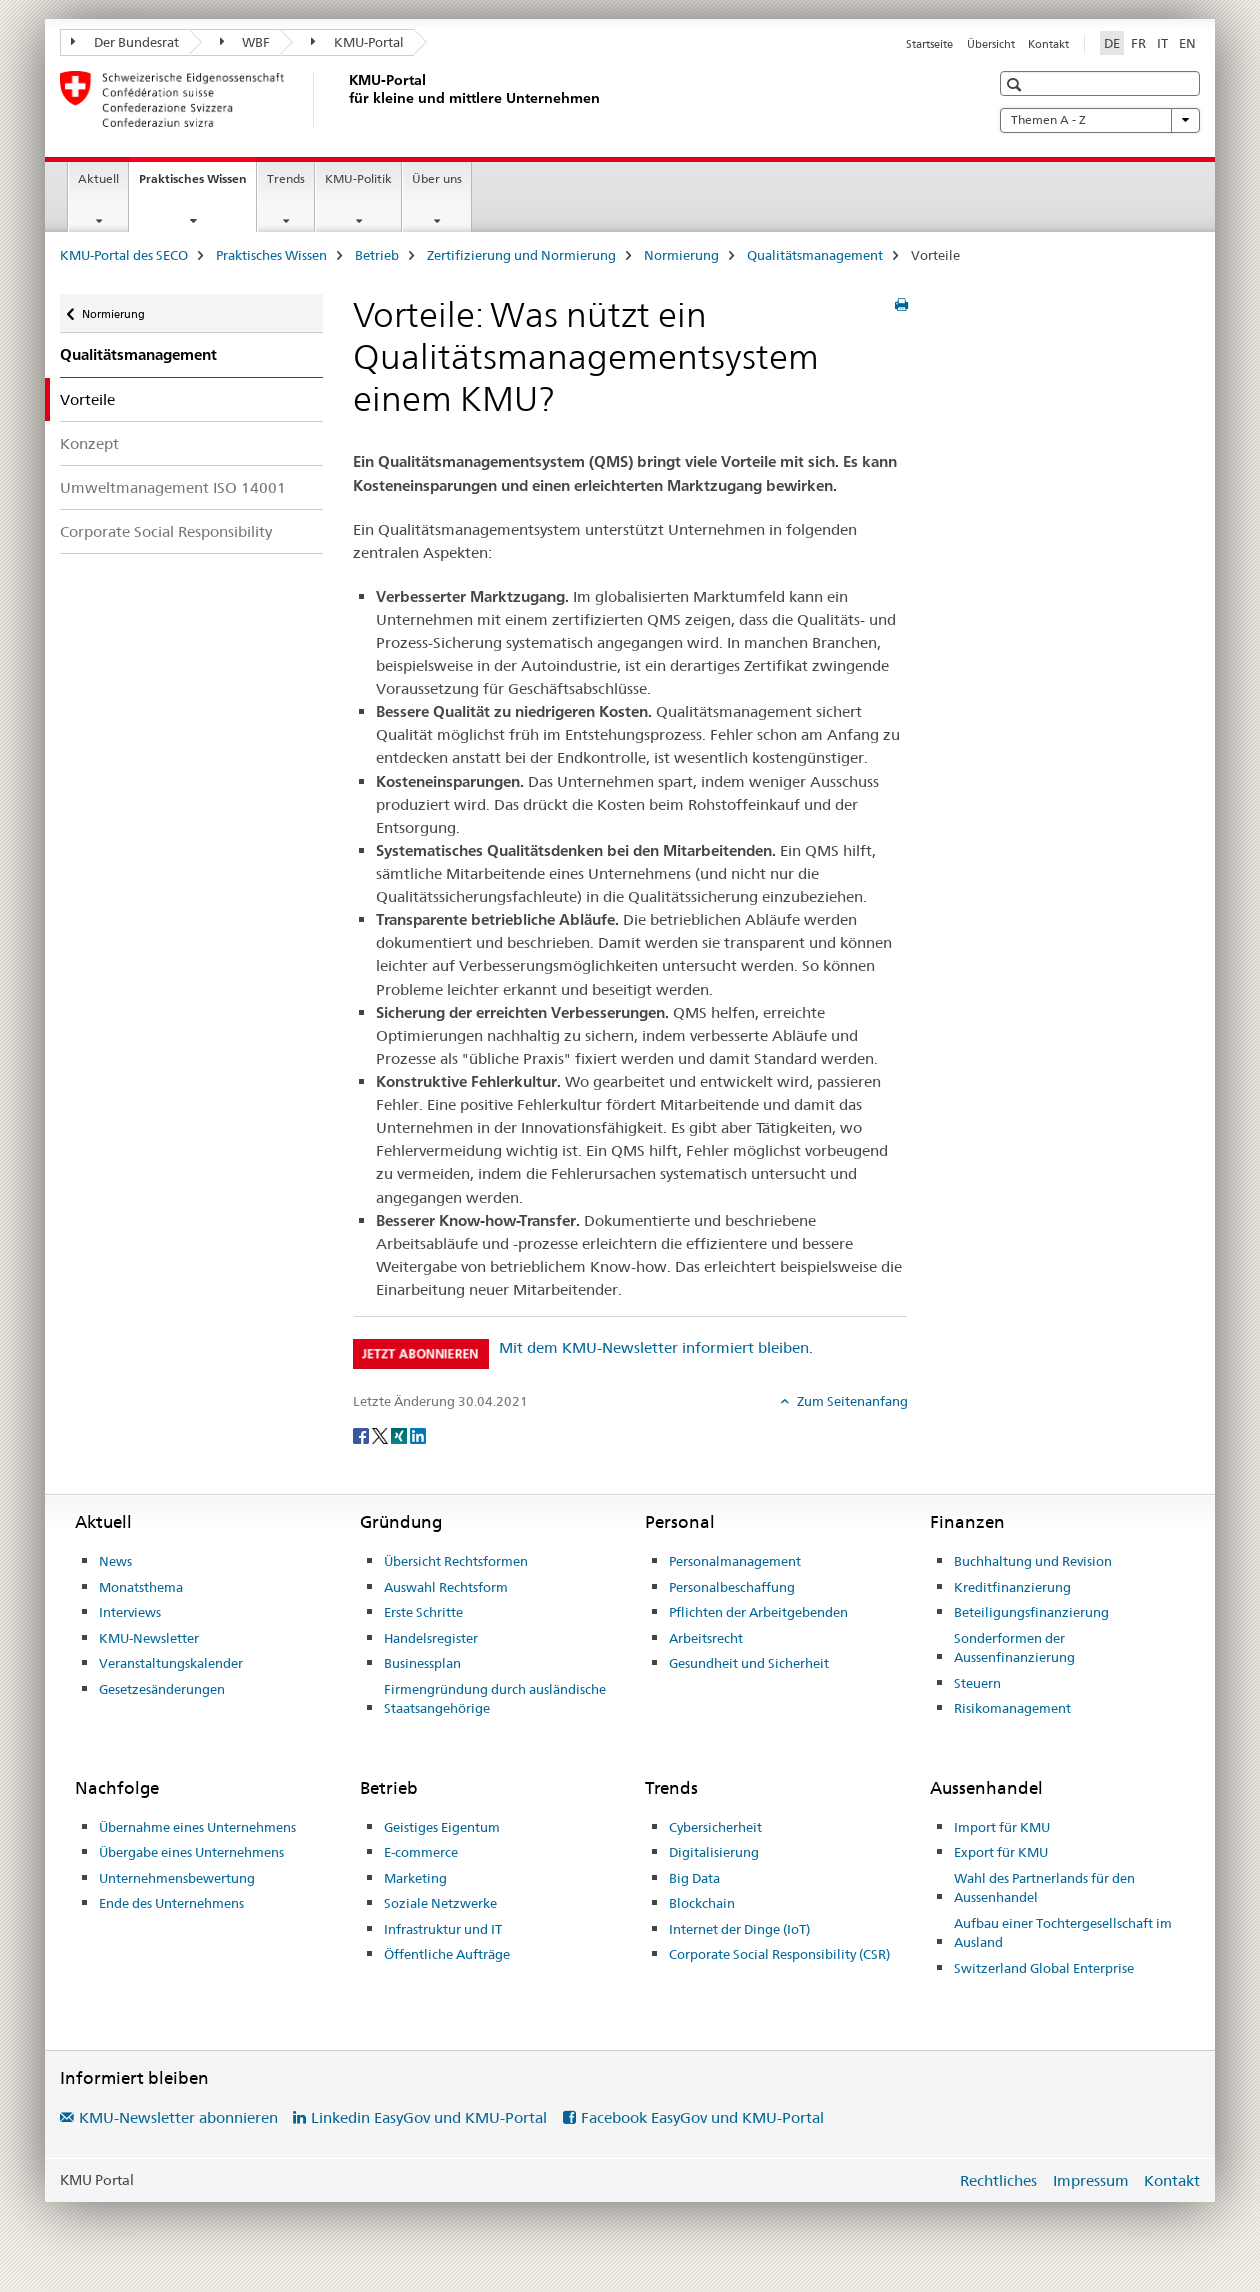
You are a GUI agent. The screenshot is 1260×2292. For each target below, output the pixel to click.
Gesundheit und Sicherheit (749, 1663)
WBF (245, 42)
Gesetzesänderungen (162, 1689)
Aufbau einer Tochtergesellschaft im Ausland (1063, 1933)
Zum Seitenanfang (851, 1401)
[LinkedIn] (418, 1434)
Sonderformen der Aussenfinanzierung (1014, 1648)
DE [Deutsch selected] (1112, 43)
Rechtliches (998, 2180)
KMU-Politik (358, 178)
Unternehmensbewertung (177, 1878)
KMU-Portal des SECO (124, 255)
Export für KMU (1001, 1852)
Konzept (89, 443)
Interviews (130, 1612)
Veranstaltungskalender (171, 1663)
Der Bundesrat (125, 42)
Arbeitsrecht (706, 1638)
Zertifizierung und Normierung (521, 255)
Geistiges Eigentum (442, 1827)
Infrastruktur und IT (443, 1929)
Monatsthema (141, 1587)
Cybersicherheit (715, 1827)
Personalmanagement (735, 1561)
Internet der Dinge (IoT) (739, 1929)
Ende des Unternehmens (171, 1903)
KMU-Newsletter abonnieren (178, 2117)
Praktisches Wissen (197, 185)
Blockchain (702, 1903)
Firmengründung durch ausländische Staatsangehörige (495, 1699)
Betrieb (377, 255)
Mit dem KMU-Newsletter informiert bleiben (654, 1347)
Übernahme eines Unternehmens (197, 1827)
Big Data (694, 1878)
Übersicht (991, 44)
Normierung (681, 255)
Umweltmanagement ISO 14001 (173, 487)
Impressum (1091, 2180)
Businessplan (422, 1663)
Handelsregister (431, 1638)
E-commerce (421, 1852)
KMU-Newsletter (149, 1638)
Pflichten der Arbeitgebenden (758, 1612)
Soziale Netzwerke (440, 1903)
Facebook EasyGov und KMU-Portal (702, 2117)
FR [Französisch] (1138, 43)
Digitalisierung (714, 1852)
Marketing (415, 1878)
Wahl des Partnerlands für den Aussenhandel (1044, 1888)
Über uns (437, 178)
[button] (1016, 84)
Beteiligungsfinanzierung (1031, 1612)
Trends (286, 178)
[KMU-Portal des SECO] (345, 99)
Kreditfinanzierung (1012, 1587)
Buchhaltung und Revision (1033, 1561)
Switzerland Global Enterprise (1044, 1968)
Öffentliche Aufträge (447, 1954)
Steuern (977, 1683)
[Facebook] (362, 1434)
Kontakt (1048, 44)
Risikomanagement (1012, 1708)
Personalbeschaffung (732, 1587)
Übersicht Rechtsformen (456, 1561)
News (115, 1561)
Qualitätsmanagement (815, 255)
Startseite (929, 44)
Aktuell (98, 178)
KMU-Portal (357, 42)
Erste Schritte (423, 1612)
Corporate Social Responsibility (166, 531)
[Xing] (400, 1434)
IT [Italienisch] (1162, 43)
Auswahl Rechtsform (446, 1587)
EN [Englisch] (1187, 43)
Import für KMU (1002, 1827)
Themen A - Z (1100, 120)
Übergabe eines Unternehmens (191, 1852)
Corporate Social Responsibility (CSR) (779, 1954)
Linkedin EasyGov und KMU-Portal (429, 2117)
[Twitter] (381, 1434)
